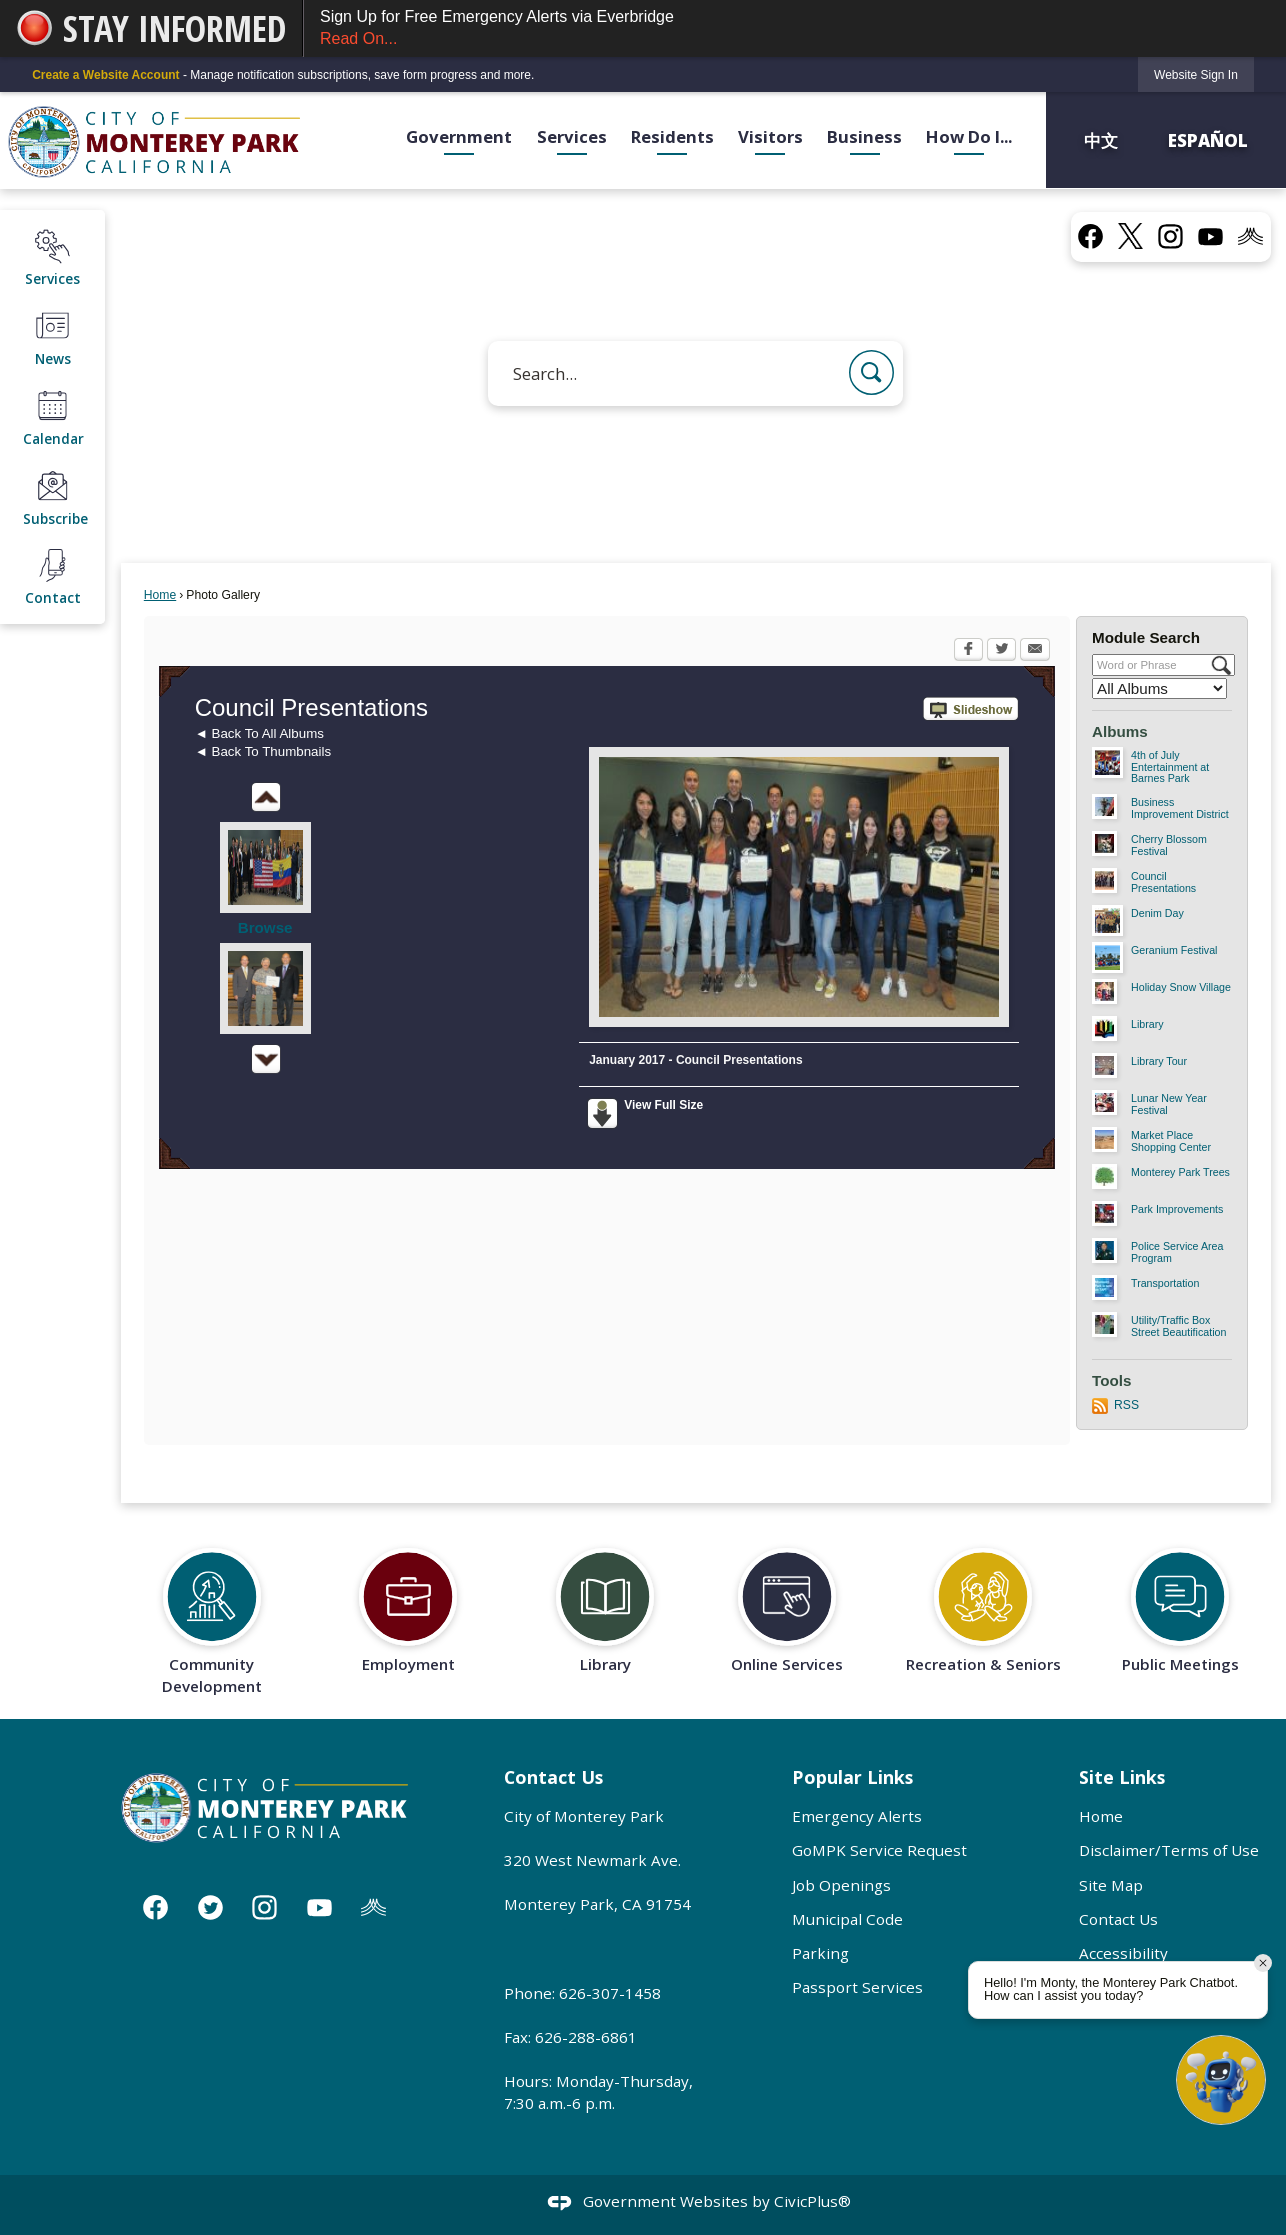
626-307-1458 (610, 1993)
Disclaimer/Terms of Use (1169, 1850)
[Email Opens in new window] (1035, 651)
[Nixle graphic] (373, 1907)
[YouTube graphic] (1210, 235)
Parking (820, 1953)
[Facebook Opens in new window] (968, 651)
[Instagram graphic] (1170, 235)
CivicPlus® (812, 2201)
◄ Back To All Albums (259, 733)
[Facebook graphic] (1090, 235)
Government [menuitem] (459, 136)
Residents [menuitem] (672, 136)
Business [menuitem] (864, 136)
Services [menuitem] (572, 136)
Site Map (1111, 1885)
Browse (265, 927)
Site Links (1122, 1777)
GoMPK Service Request (879, 1850)
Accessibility (1123, 1953)
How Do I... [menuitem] (969, 136)
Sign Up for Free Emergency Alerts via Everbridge (795, 29)
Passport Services (857, 1987)
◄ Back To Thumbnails (263, 751)
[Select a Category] (1159, 688)
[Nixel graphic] (1250, 235)
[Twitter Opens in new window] (1001, 651)
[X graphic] (1130, 236)
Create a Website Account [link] (105, 75)
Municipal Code (847, 1919)
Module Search (1146, 637)
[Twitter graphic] (210, 1907)
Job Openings (841, 1885)
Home (160, 595)
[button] (871, 372)
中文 (1103, 139)
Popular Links (852, 1777)
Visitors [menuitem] (770, 136)
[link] (1196, 74)
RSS (1126, 1405)
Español (1208, 139)
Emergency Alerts (857, 1816)
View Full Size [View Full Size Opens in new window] (663, 1105)
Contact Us (1118, 1919)
